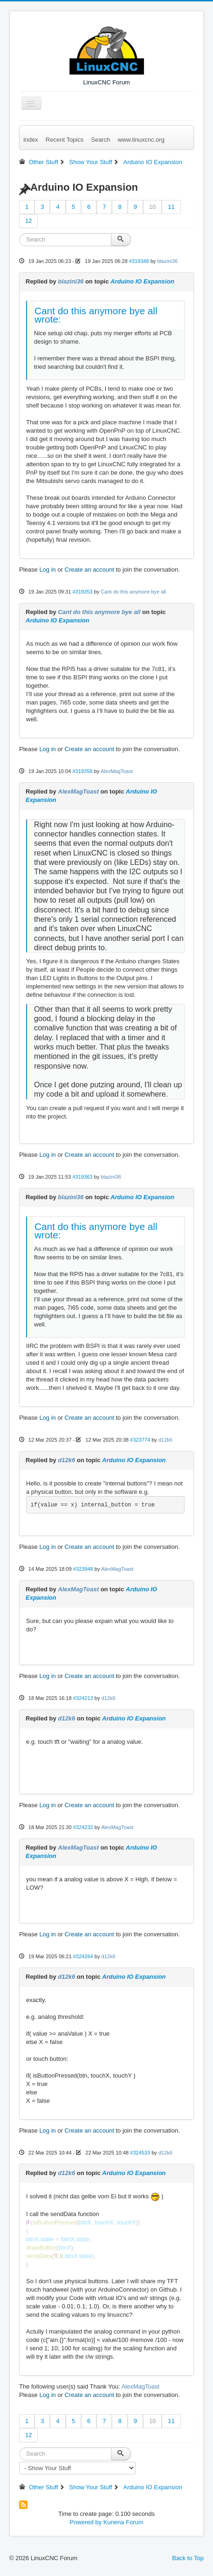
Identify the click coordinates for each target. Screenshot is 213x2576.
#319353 (82, 591)
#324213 (83, 1698)
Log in (47, 569)
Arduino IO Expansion (142, 281)
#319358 (82, 771)
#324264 (83, 1956)
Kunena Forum (123, 2522)
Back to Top (188, 2558)
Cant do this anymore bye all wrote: (96, 315)
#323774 (140, 1440)
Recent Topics (64, 139)
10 (152, 206)
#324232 (83, 1827)
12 (28, 220)
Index (30, 139)
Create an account (89, 569)
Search (100, 139)
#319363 (82, 1177)
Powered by (85, 2522)
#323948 (83, 1569)
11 (171, 206)
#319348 (139, 261)
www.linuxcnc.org (140, 139)
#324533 (140, 2152)
